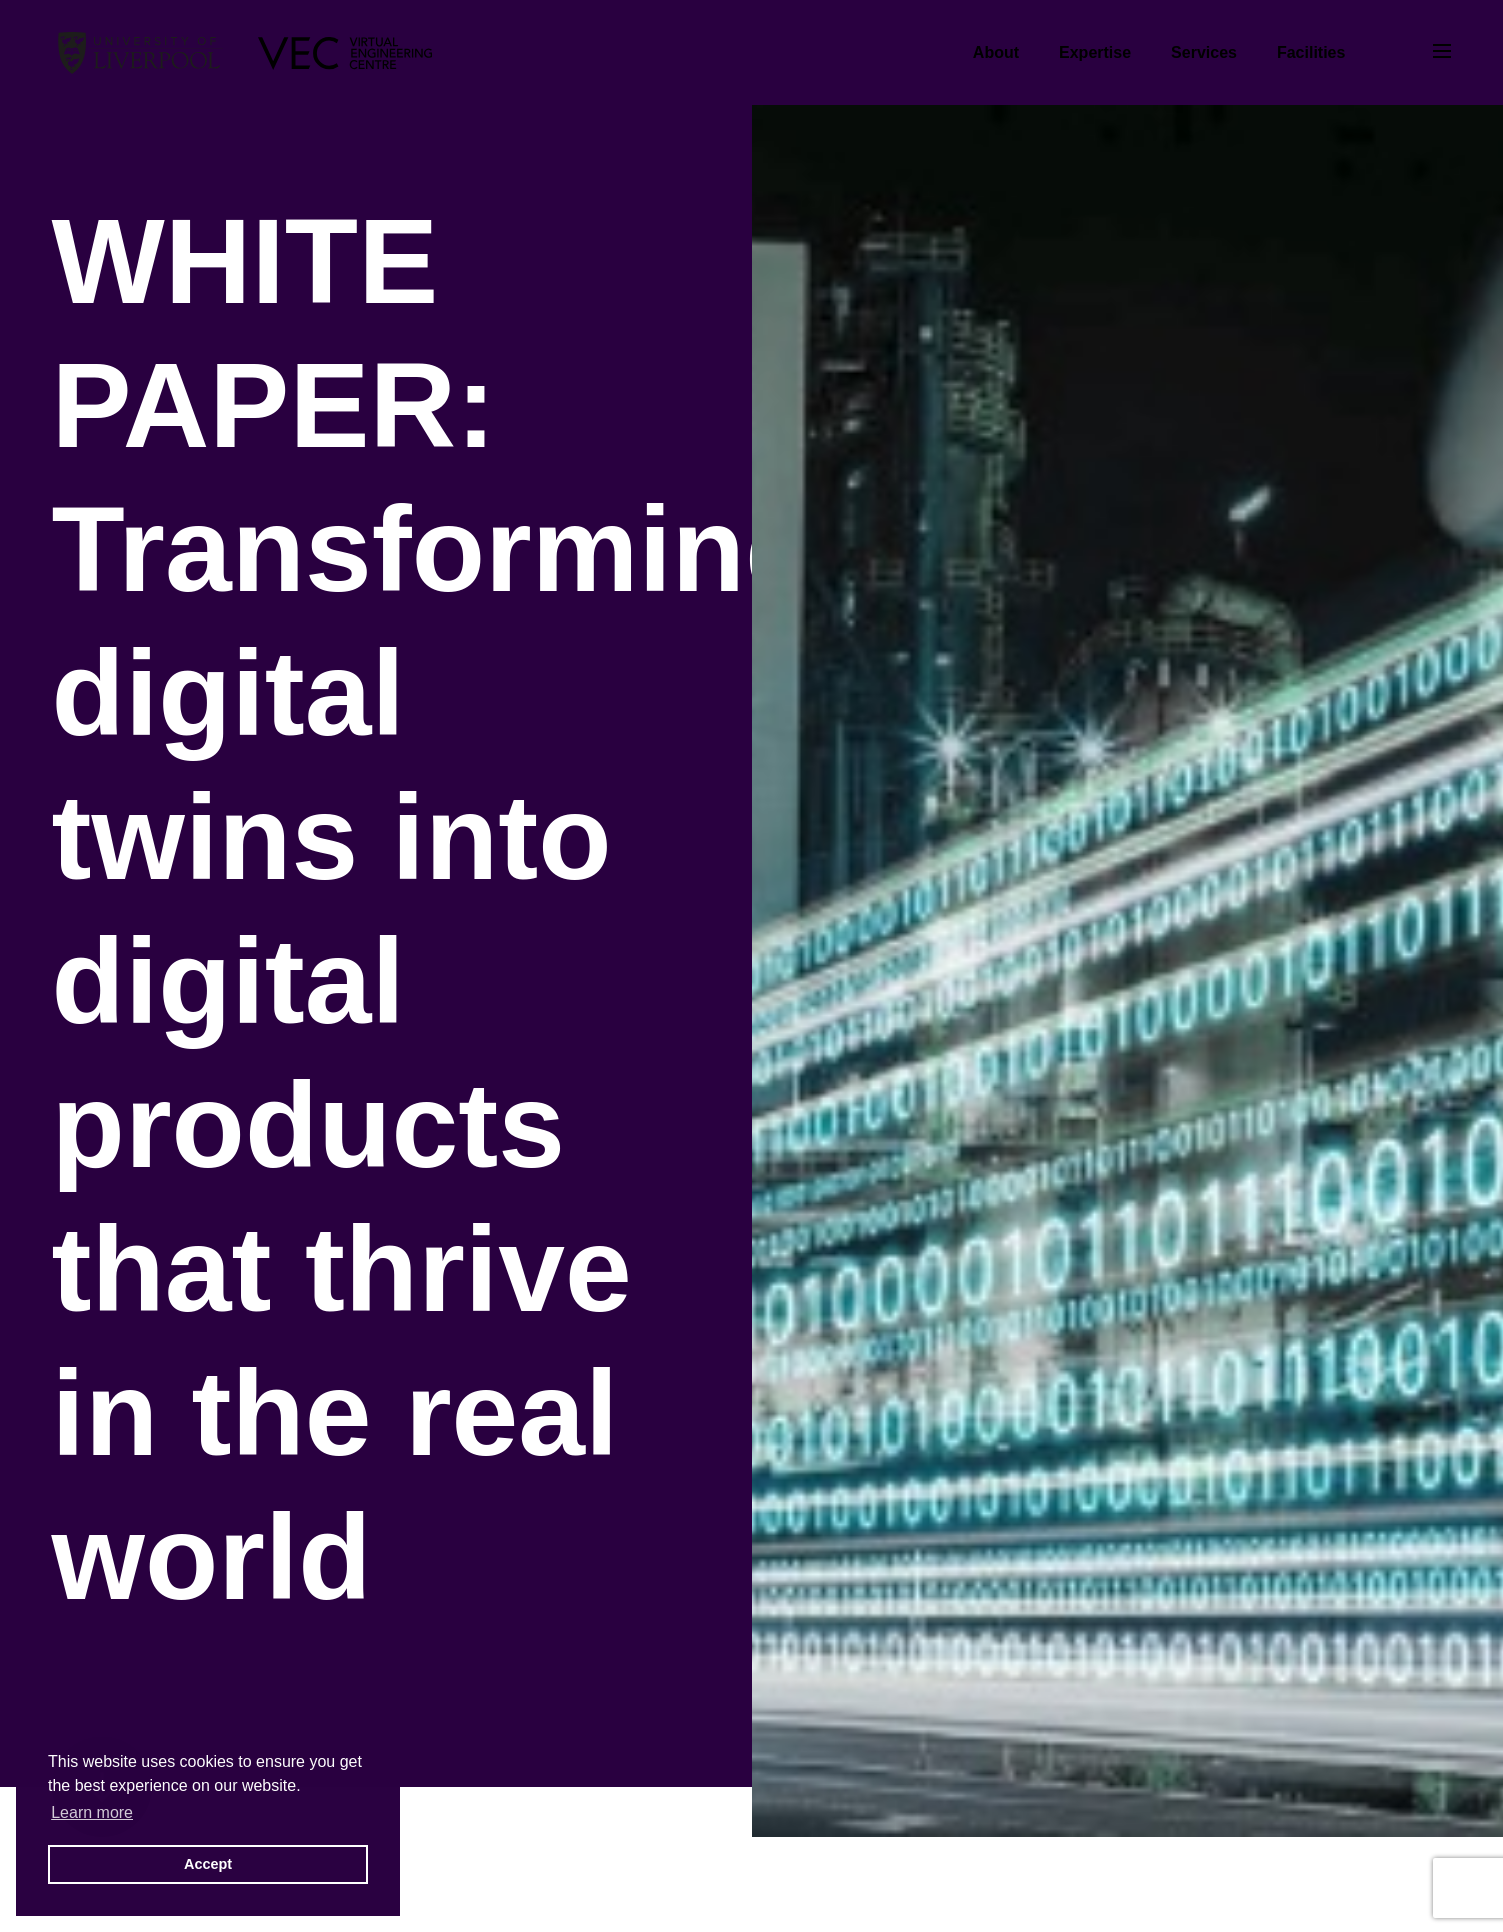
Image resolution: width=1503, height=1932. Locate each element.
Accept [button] (208, 1864)
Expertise (1095, 52)
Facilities (1311, 52)
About (996, 52)
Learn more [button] (92, 1812)
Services (1204, 52)
